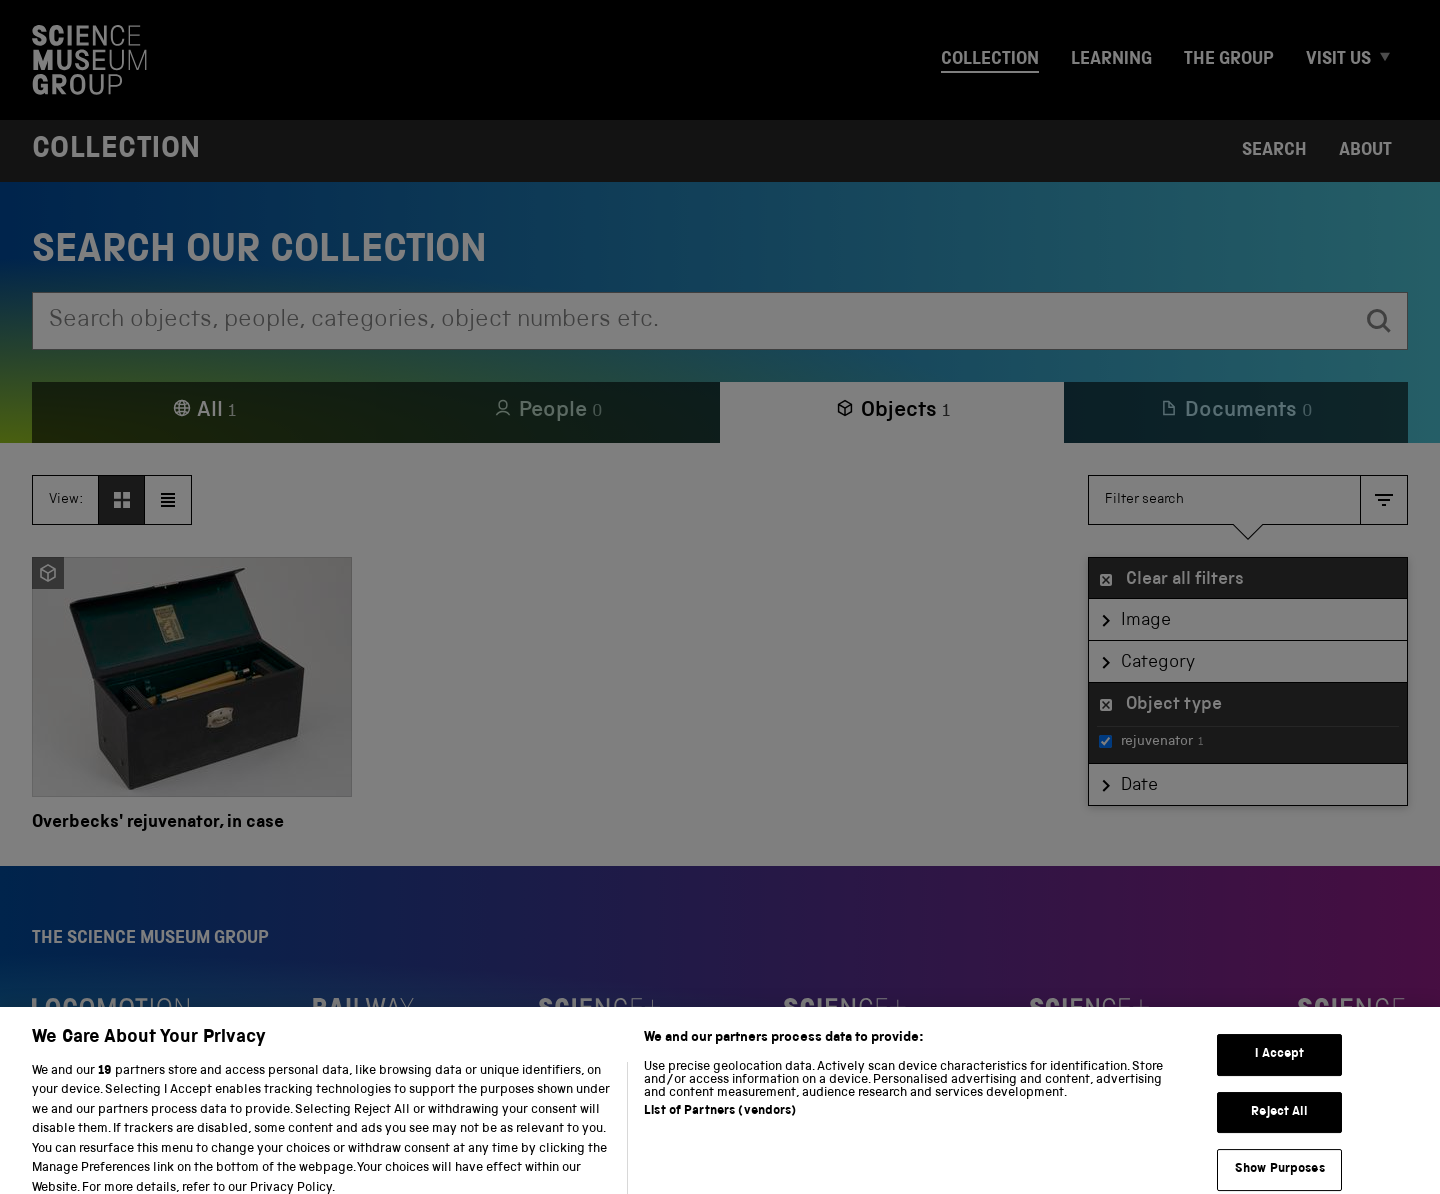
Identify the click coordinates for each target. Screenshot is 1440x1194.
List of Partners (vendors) (720, 1122)
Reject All (1279, 1123)
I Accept (1279, 1065)
